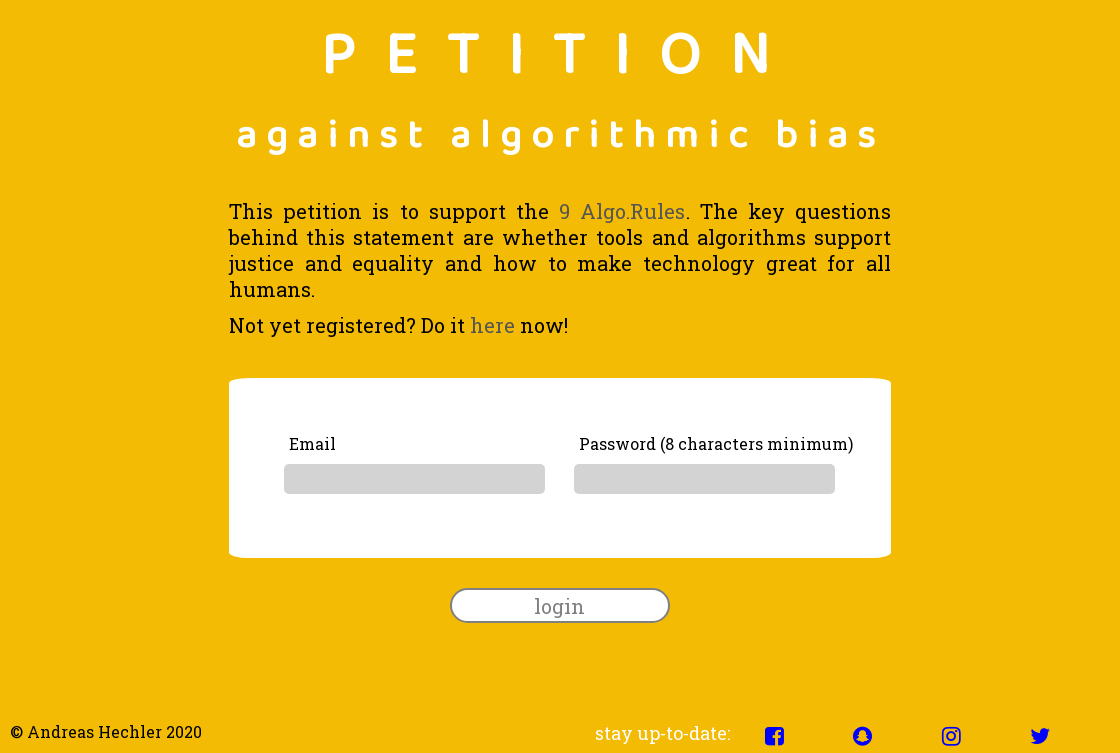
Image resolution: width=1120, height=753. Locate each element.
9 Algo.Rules (622, 211)
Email (312, 443)
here (492, 325)
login (559, 606)
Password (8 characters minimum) (716, 443)
